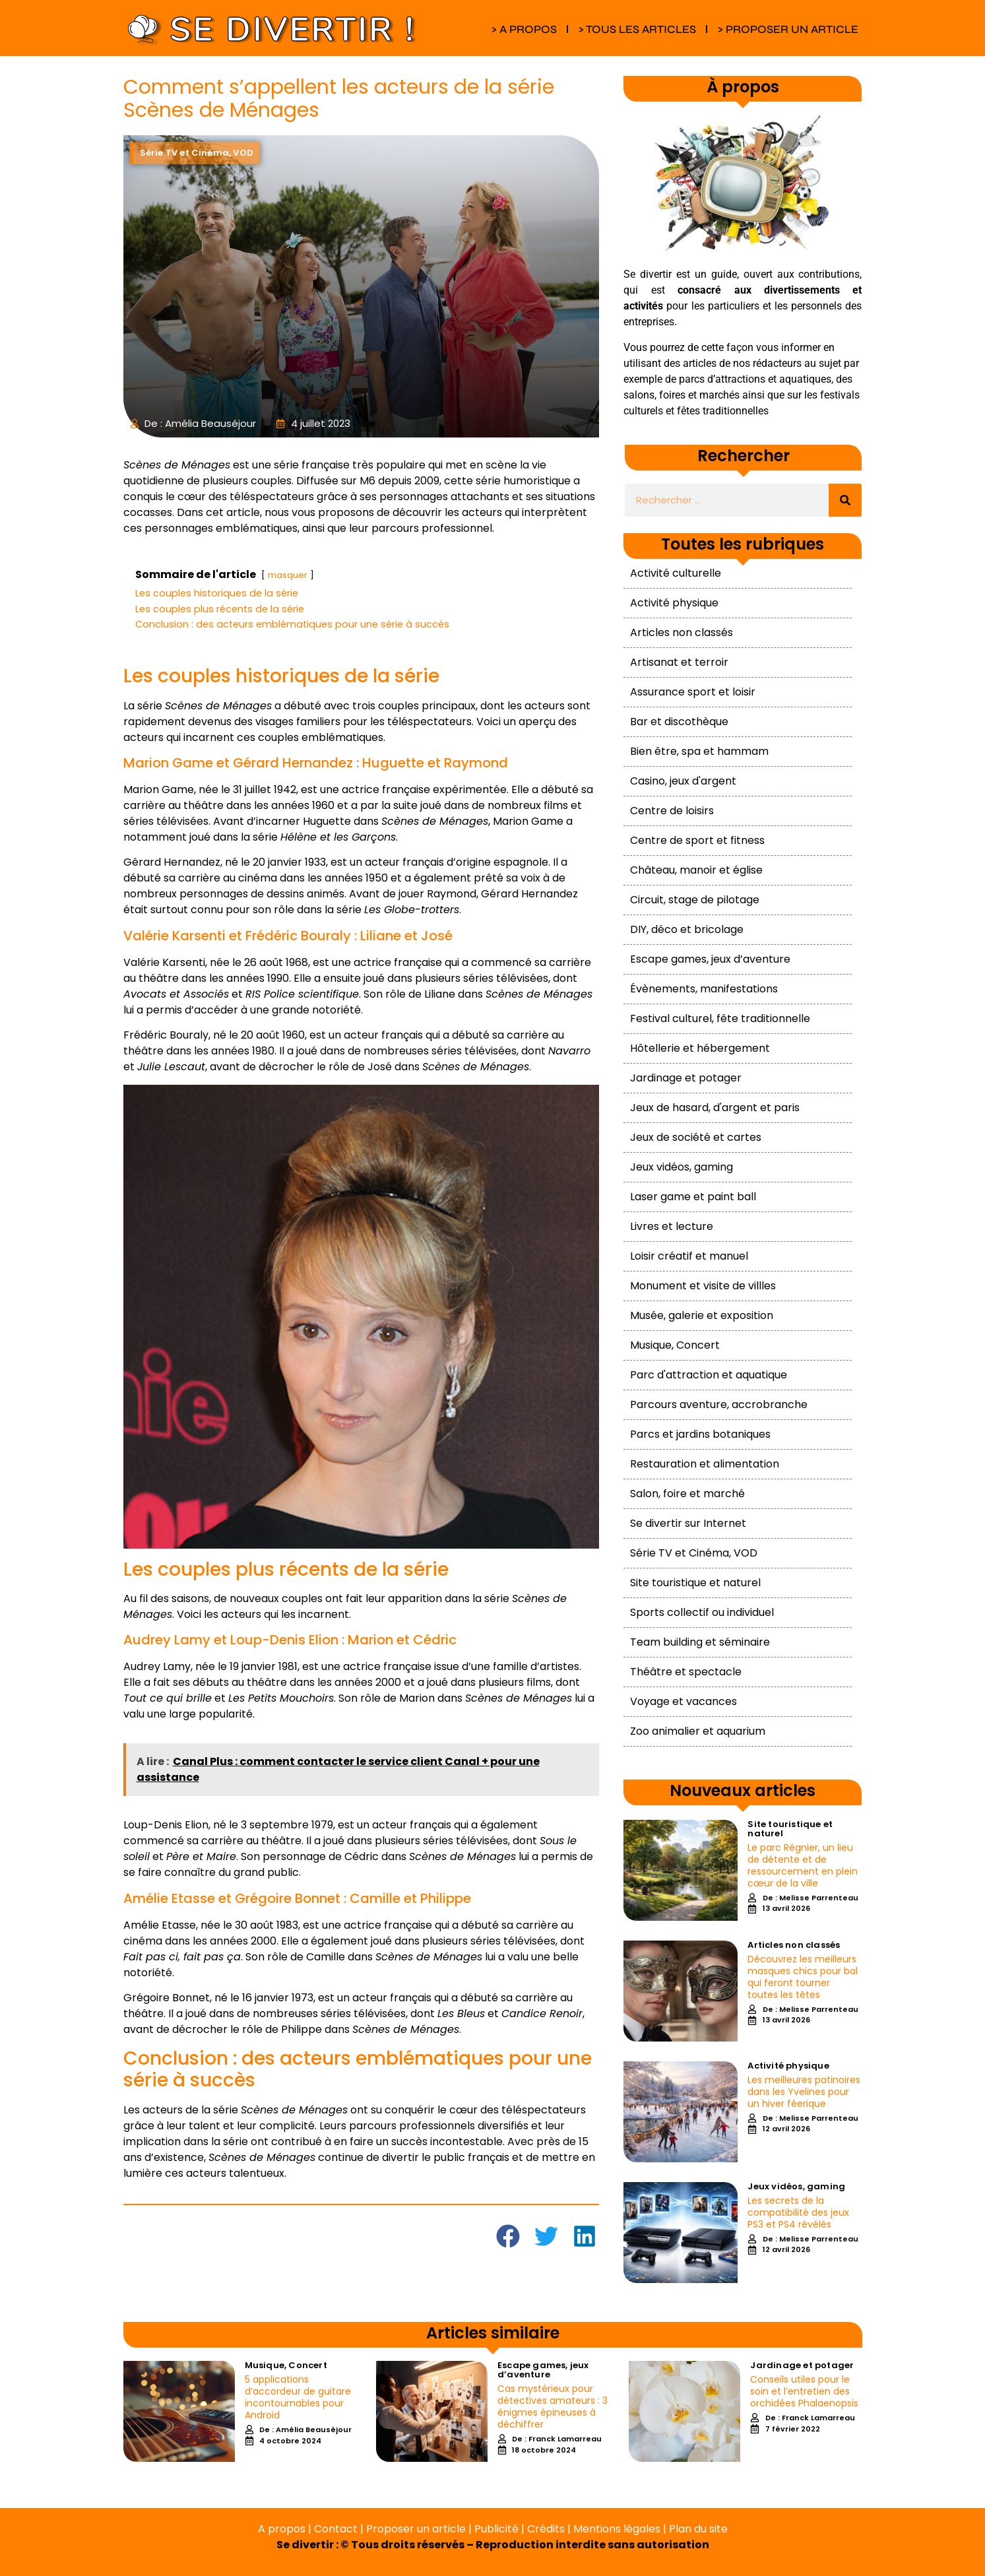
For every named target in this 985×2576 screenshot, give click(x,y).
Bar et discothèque (679, 721)
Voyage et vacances (683, 1701)
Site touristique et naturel (695, 1582)
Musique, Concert (675, 1345)
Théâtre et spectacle (686, 1671)
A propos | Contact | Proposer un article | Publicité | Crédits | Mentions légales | (463, 2528)
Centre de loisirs (672, 810)
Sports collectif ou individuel (702, 1612)
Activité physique (674, 602)
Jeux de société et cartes (695, 1137)
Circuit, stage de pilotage (694, 899)
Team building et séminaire (700, 1642)
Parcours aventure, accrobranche (719, 1404)
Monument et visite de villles (703, 1285)
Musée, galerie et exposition (701, 1315)
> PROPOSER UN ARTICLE (787, 29)
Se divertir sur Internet (688, 1523)
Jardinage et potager (686, 1077)
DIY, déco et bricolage (687, 929)
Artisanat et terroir (679, 662)
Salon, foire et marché (687, 1493)
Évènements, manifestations (704, 988)
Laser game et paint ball (693, 1196)
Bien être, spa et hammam (699, 751)
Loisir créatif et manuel (689, 1256)
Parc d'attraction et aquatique (708, 1374)
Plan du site (698, 2528)
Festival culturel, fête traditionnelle (720, 1018)
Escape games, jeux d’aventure (710, 959)
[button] (508, 2236)
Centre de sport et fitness (697, 840)
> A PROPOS (524, 29)
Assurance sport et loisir (692, 691)
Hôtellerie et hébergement (700, 1048)
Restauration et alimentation (704, 1463)
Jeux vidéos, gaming (681, 1167)
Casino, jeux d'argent (683, 781)
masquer (287, 575)
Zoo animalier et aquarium (697, 1731)
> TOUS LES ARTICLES (637, 29)
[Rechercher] (845, 500)
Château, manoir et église (696, 870)
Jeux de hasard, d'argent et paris (715, 1107)
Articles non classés (681, 632)
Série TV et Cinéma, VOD (693, 1553)
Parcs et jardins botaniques (700, 1434)
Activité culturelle (675, 573)
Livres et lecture (671, 1226)
